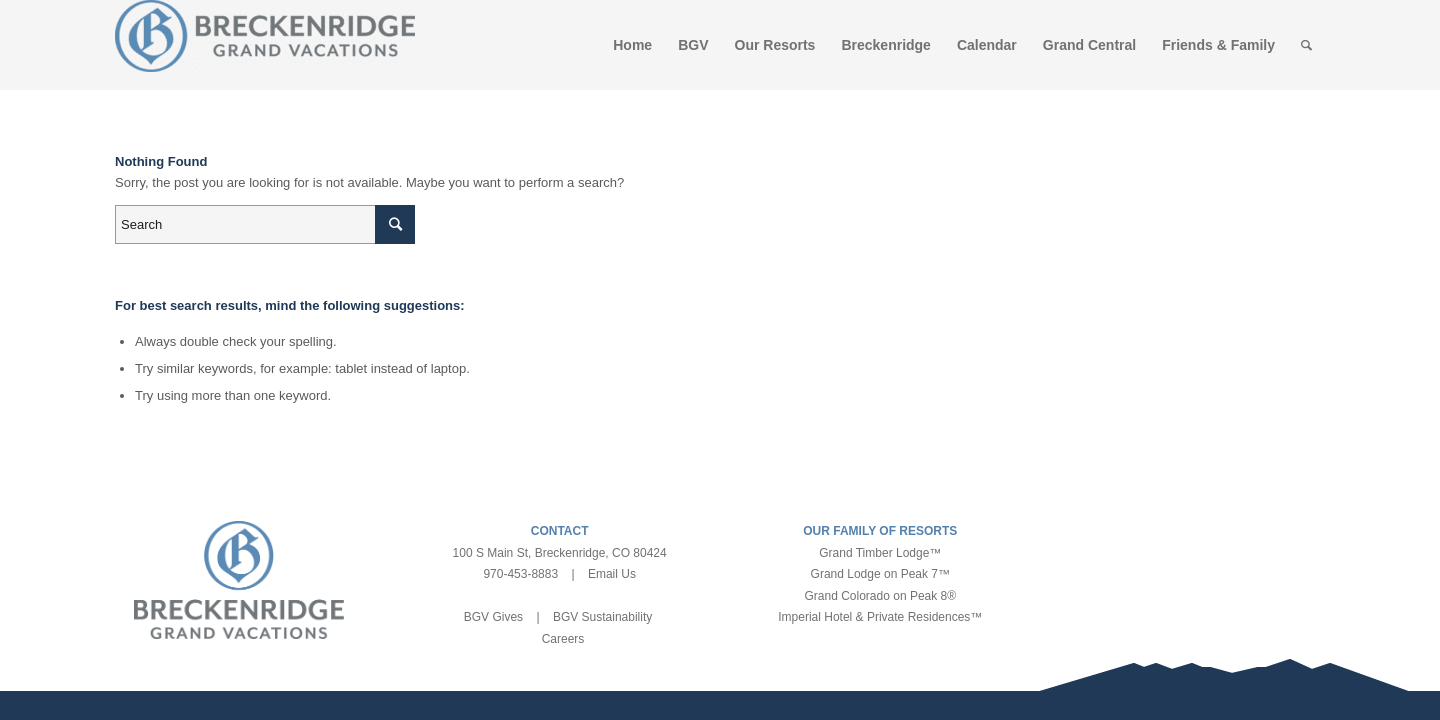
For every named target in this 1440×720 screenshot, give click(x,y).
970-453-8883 (520, 574)
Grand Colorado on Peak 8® (881, 596)
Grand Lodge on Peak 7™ (880, 574)
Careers (563, 639)
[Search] (1306, 45)
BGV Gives (493, 617)
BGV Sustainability (602, 617)
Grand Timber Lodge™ (880, 553)
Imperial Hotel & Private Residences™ (880, 617)
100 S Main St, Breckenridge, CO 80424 (560, 553)
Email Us (612, 574)
